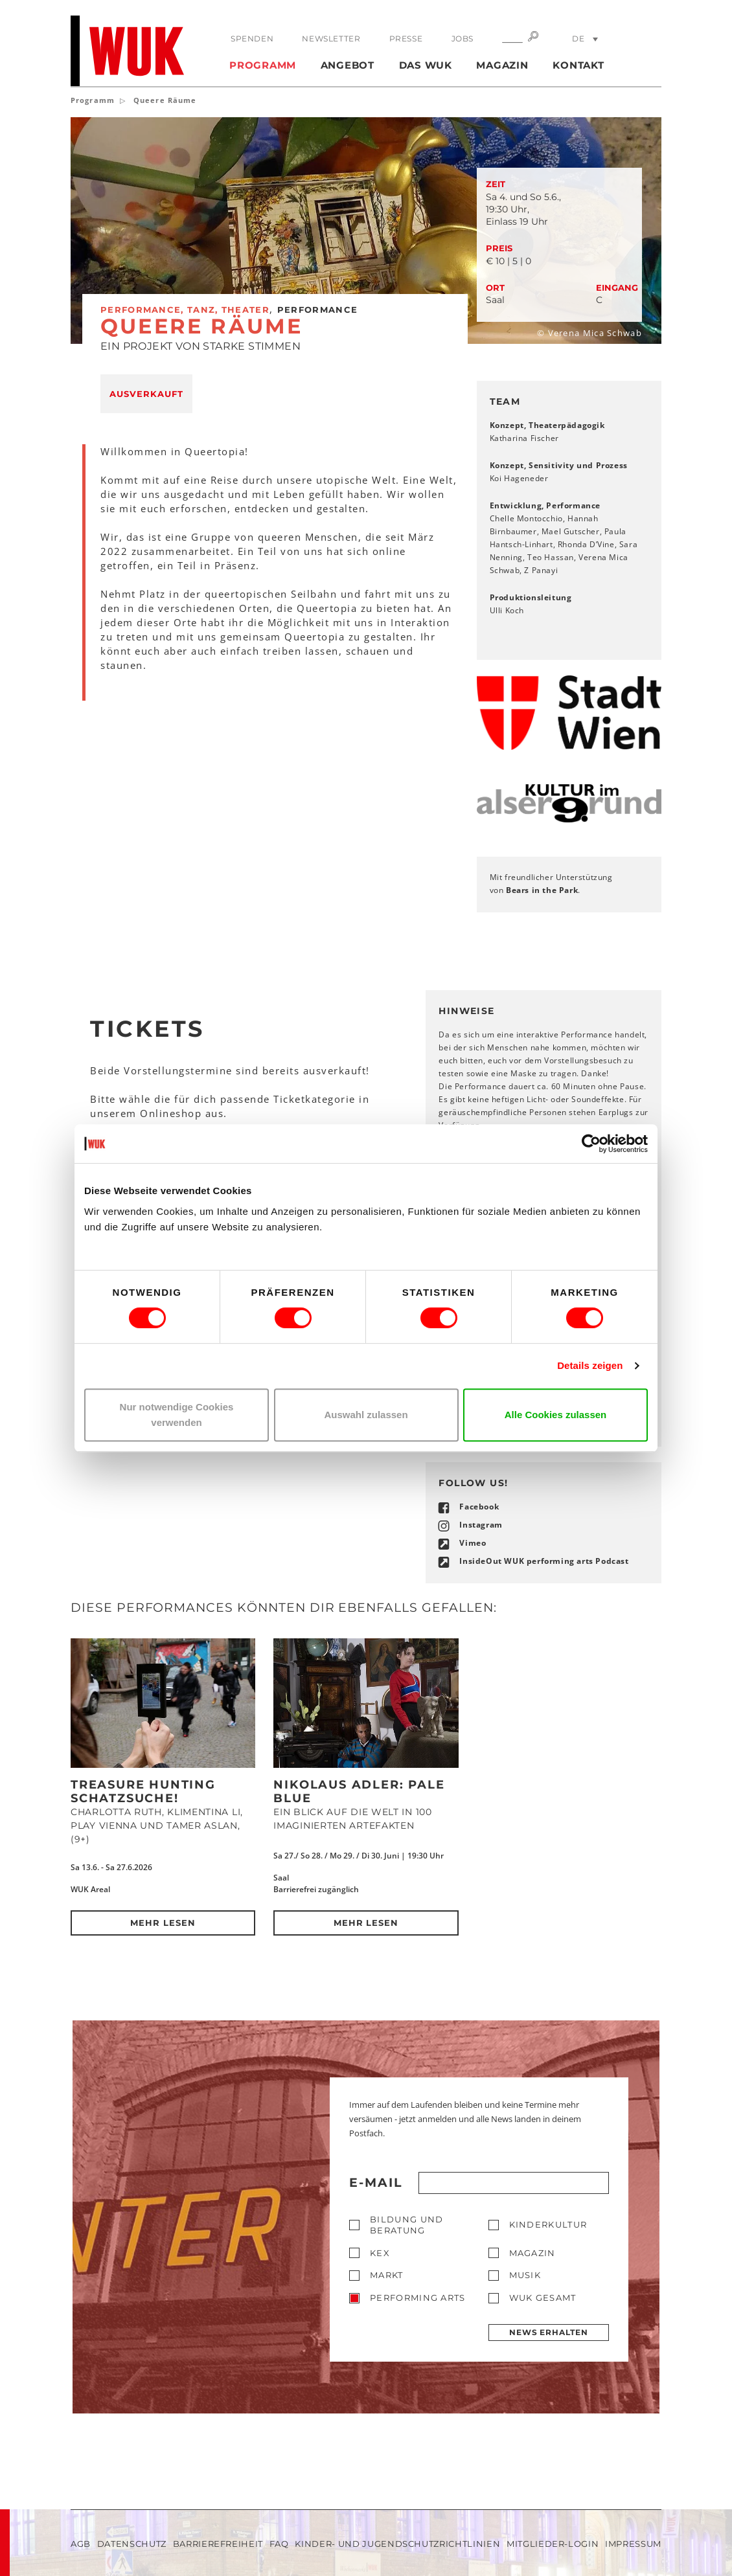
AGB (81, 2543)
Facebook (479, 1506)
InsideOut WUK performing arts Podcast (543, 1560)
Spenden (252, 38)
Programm (262, 65)
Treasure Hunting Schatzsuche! (143, 1791)
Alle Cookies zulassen (556, 1414)
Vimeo (472, 1542)
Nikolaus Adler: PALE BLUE (358, 1791)
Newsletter (331, 38)
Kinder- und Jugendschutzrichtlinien (397, 2543)
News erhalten (548, 2332)
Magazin (502, 65)
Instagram (480, 1524)
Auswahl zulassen (365, 1414)
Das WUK (425, 65)
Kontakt (578, 65)
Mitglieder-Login (553, 2543)
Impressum (633, 2543)
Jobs (463, 38)
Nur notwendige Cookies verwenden (177, 1414)
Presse (406, 38)
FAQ (279, 2543)
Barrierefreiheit (218, 2543)
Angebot (347, 65)
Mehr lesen (163, 1922)
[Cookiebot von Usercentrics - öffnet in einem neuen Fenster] (591, 1143)
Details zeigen (590, 1365)
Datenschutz (131, 2543)
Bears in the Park (542, 890)
